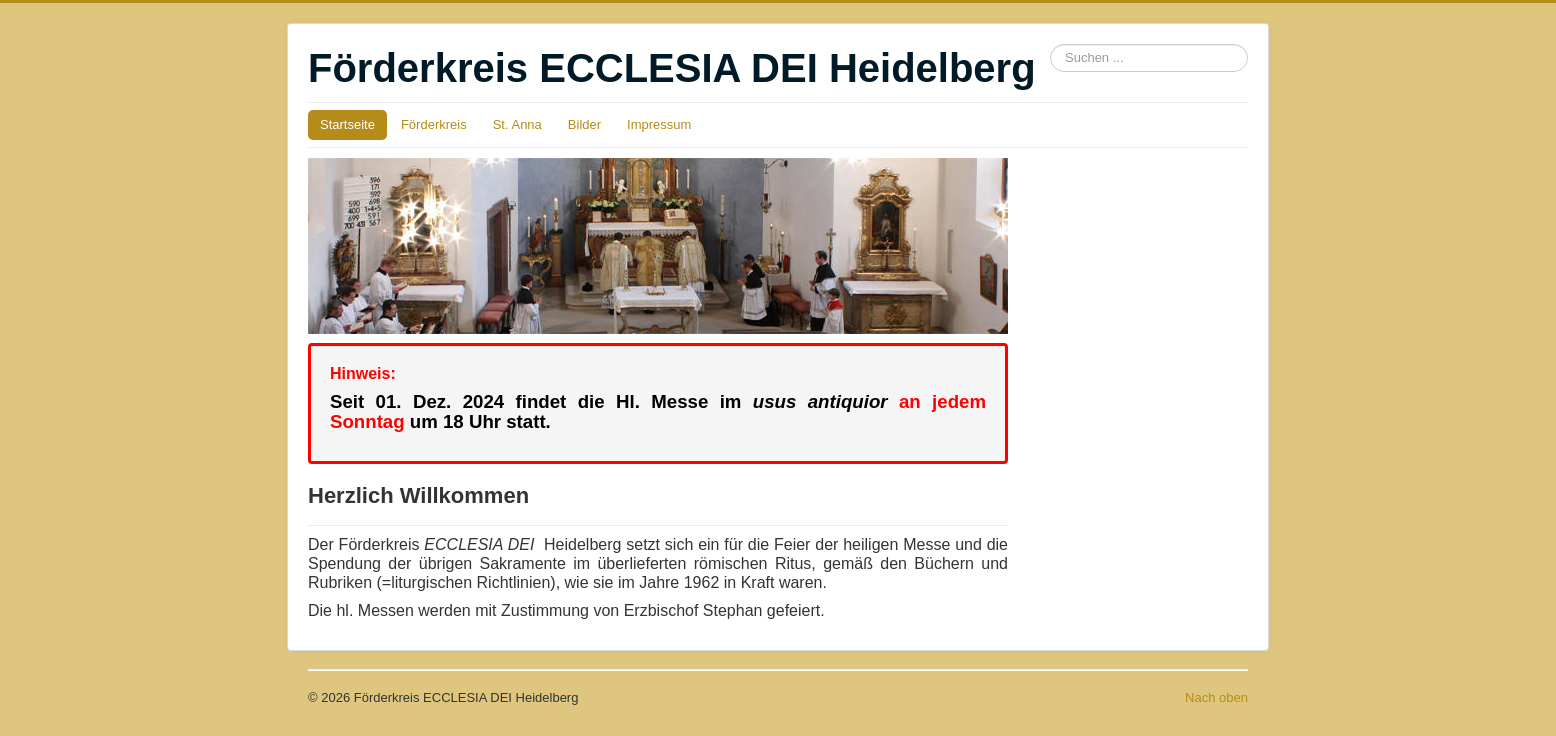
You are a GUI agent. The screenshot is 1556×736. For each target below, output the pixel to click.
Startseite (347, 124)
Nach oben (1216, 697)
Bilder (584, 124)
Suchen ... (1050, 44)
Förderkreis (434, 124)
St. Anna (517, 124)
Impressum (659, 124)
